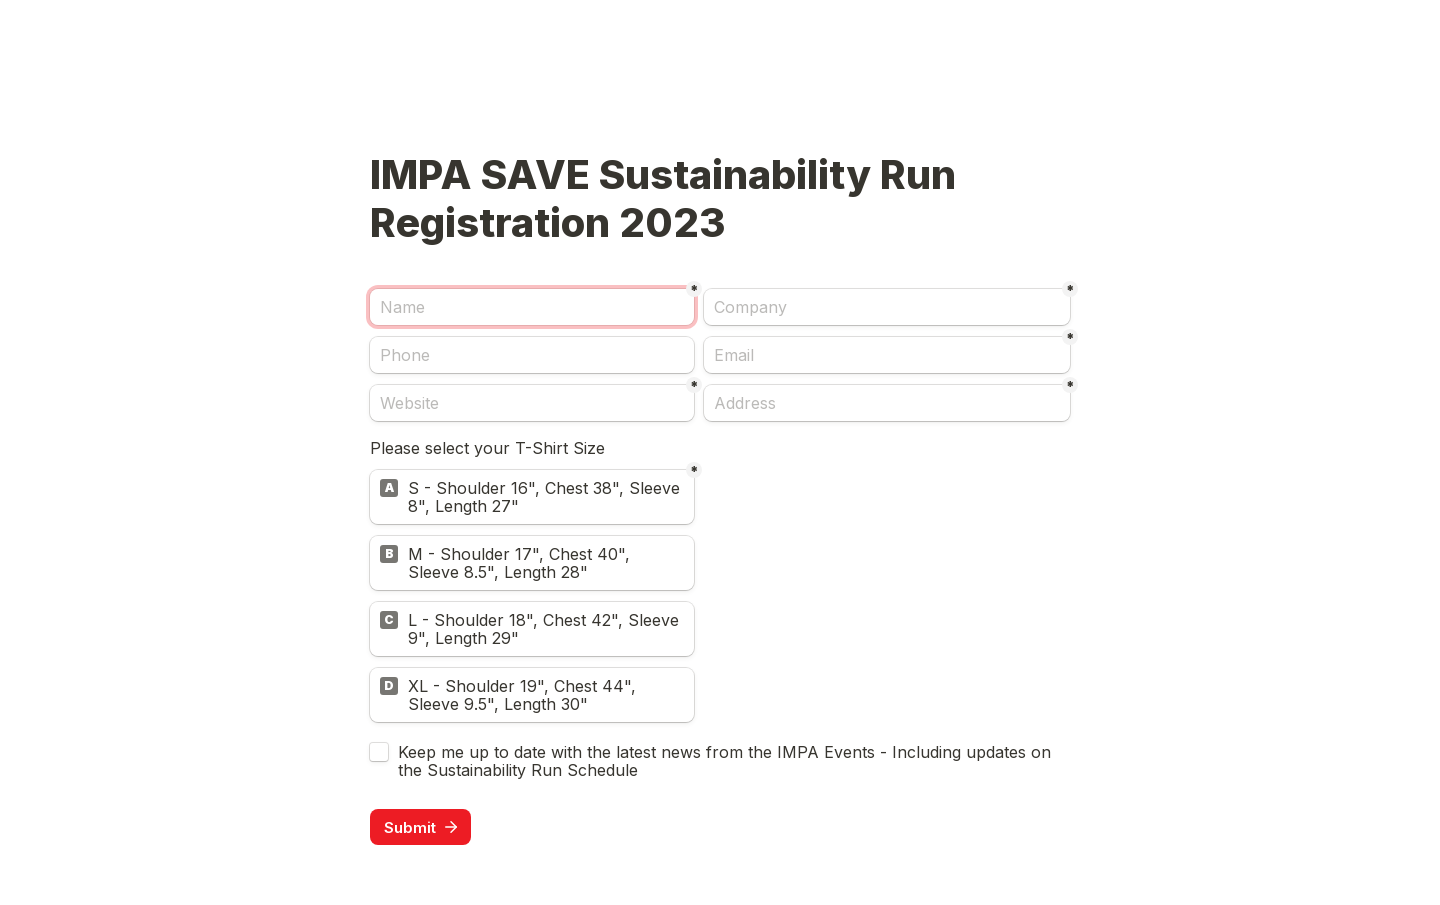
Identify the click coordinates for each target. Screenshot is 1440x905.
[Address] (887, 403)
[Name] (532, 307)
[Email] (887, 355)
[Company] (887, 307)
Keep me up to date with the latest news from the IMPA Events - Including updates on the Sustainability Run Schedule (727, 761)
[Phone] (532, 355)
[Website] (532, 403)
